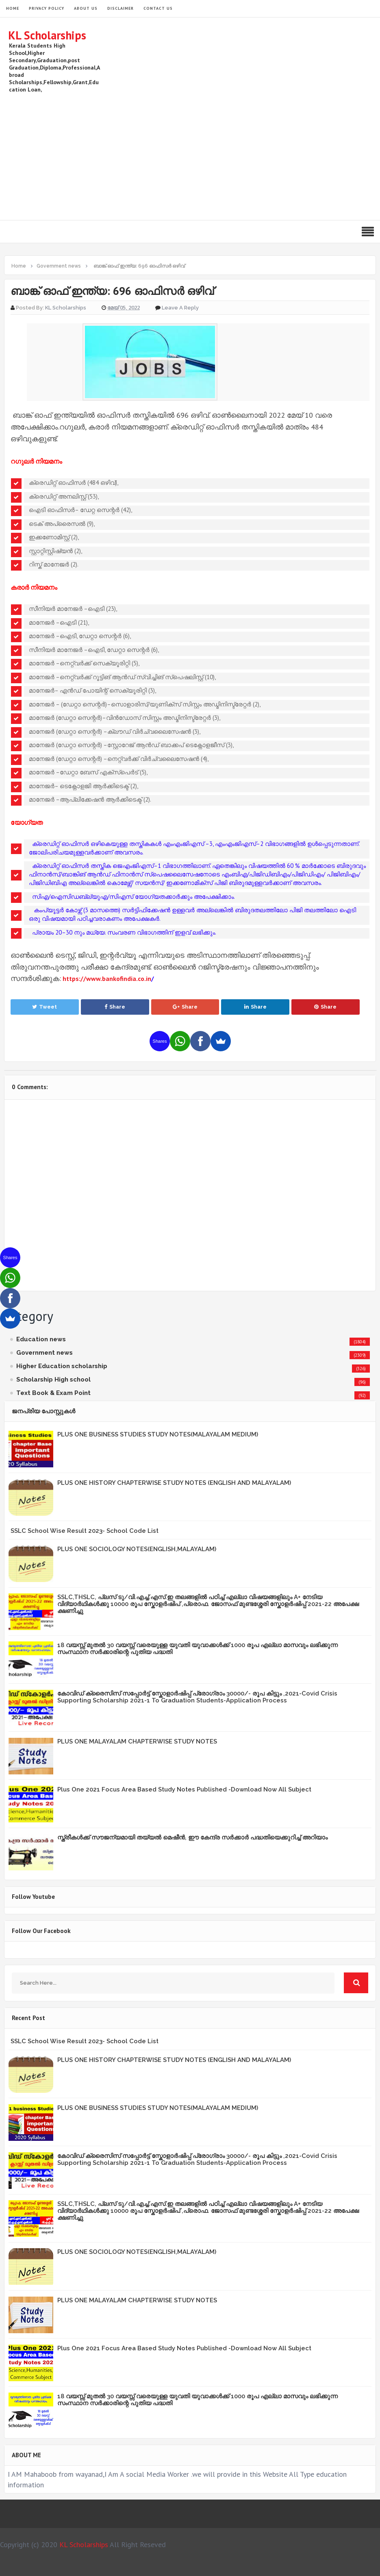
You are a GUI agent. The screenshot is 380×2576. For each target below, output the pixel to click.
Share (114, 1007)
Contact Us (158, 8)
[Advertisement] (224, 155)
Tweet (44, 1007)
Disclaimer (120, 8)
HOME (12, 8)
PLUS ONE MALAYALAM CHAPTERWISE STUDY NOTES (137, 1741)
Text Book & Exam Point (53, 1393)
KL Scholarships (47, 35)
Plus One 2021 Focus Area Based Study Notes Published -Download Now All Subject (184, 1789)
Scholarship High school (53, 1379)
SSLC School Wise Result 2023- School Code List (85, 1530)
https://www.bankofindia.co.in (107, 978)
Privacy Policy (46, 8)
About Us (86, 8)
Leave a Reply (180, 308)
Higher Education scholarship (61, 1366)
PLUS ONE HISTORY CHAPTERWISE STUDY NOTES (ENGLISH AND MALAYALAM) (174, 1482)
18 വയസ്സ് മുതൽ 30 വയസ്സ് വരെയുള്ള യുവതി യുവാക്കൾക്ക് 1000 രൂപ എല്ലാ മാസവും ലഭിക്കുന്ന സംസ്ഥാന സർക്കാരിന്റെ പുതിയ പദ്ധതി (197, 1648)
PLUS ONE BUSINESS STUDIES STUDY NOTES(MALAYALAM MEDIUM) (157, 1434)
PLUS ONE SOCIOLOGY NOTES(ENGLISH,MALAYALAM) (136, 1549)
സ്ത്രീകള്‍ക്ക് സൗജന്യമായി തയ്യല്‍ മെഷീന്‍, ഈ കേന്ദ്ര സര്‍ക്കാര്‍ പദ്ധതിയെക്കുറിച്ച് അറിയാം (192, 1837)
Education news (41, 1339)
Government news (44, 1352)
